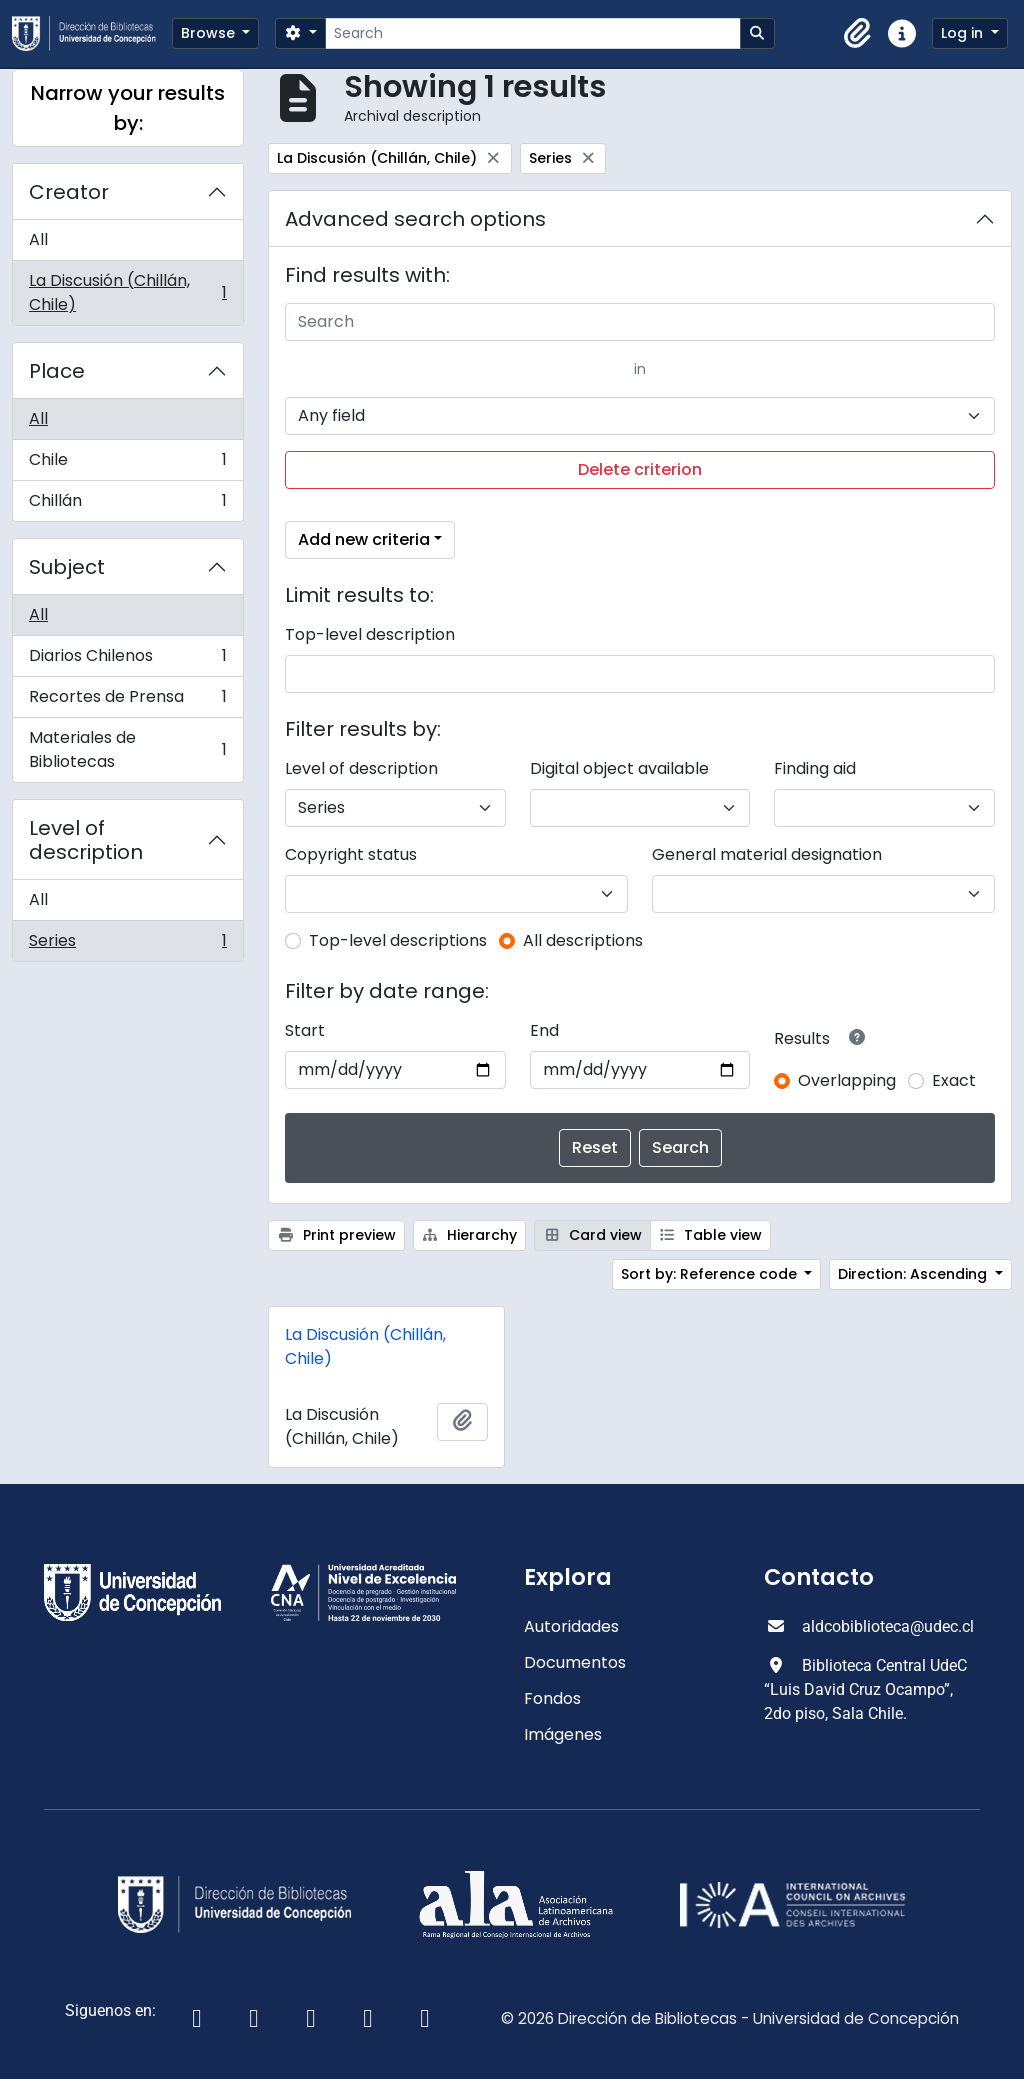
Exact (954, 1080)
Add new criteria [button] (364, 539)
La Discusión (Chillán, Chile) (127, 292)
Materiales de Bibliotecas (127, 749)
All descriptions (583, 940)
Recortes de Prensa (127, 701)
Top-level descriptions (398, 940)
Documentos (575, 1662)
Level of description (86, 840)
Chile (127, 464)
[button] (858, 34)
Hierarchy (470, 1235)
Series (127, 945)
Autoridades (571, 1626)
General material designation (767, 854)
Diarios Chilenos (127, 660)
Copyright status (351, 854)
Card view (592, 1235)
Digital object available (619, 768)
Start (305, 1030)
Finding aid (815, 768)
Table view (711, 1235)
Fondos (552, 1698)
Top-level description (370, 634)
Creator (69, 192)
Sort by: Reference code (711, 1274)
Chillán (127, 505)
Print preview (336, 1235)
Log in (964, 33)
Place (57, 371)
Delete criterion (640, 469)
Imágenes (563, 1734)
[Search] (532, 33)
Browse (210, 33)
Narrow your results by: (128, 108)
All (38, 239)
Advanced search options (415, 219)
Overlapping (847, 1080)
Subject (67, 567)
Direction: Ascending (914, 1274)
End (544, 1030)
